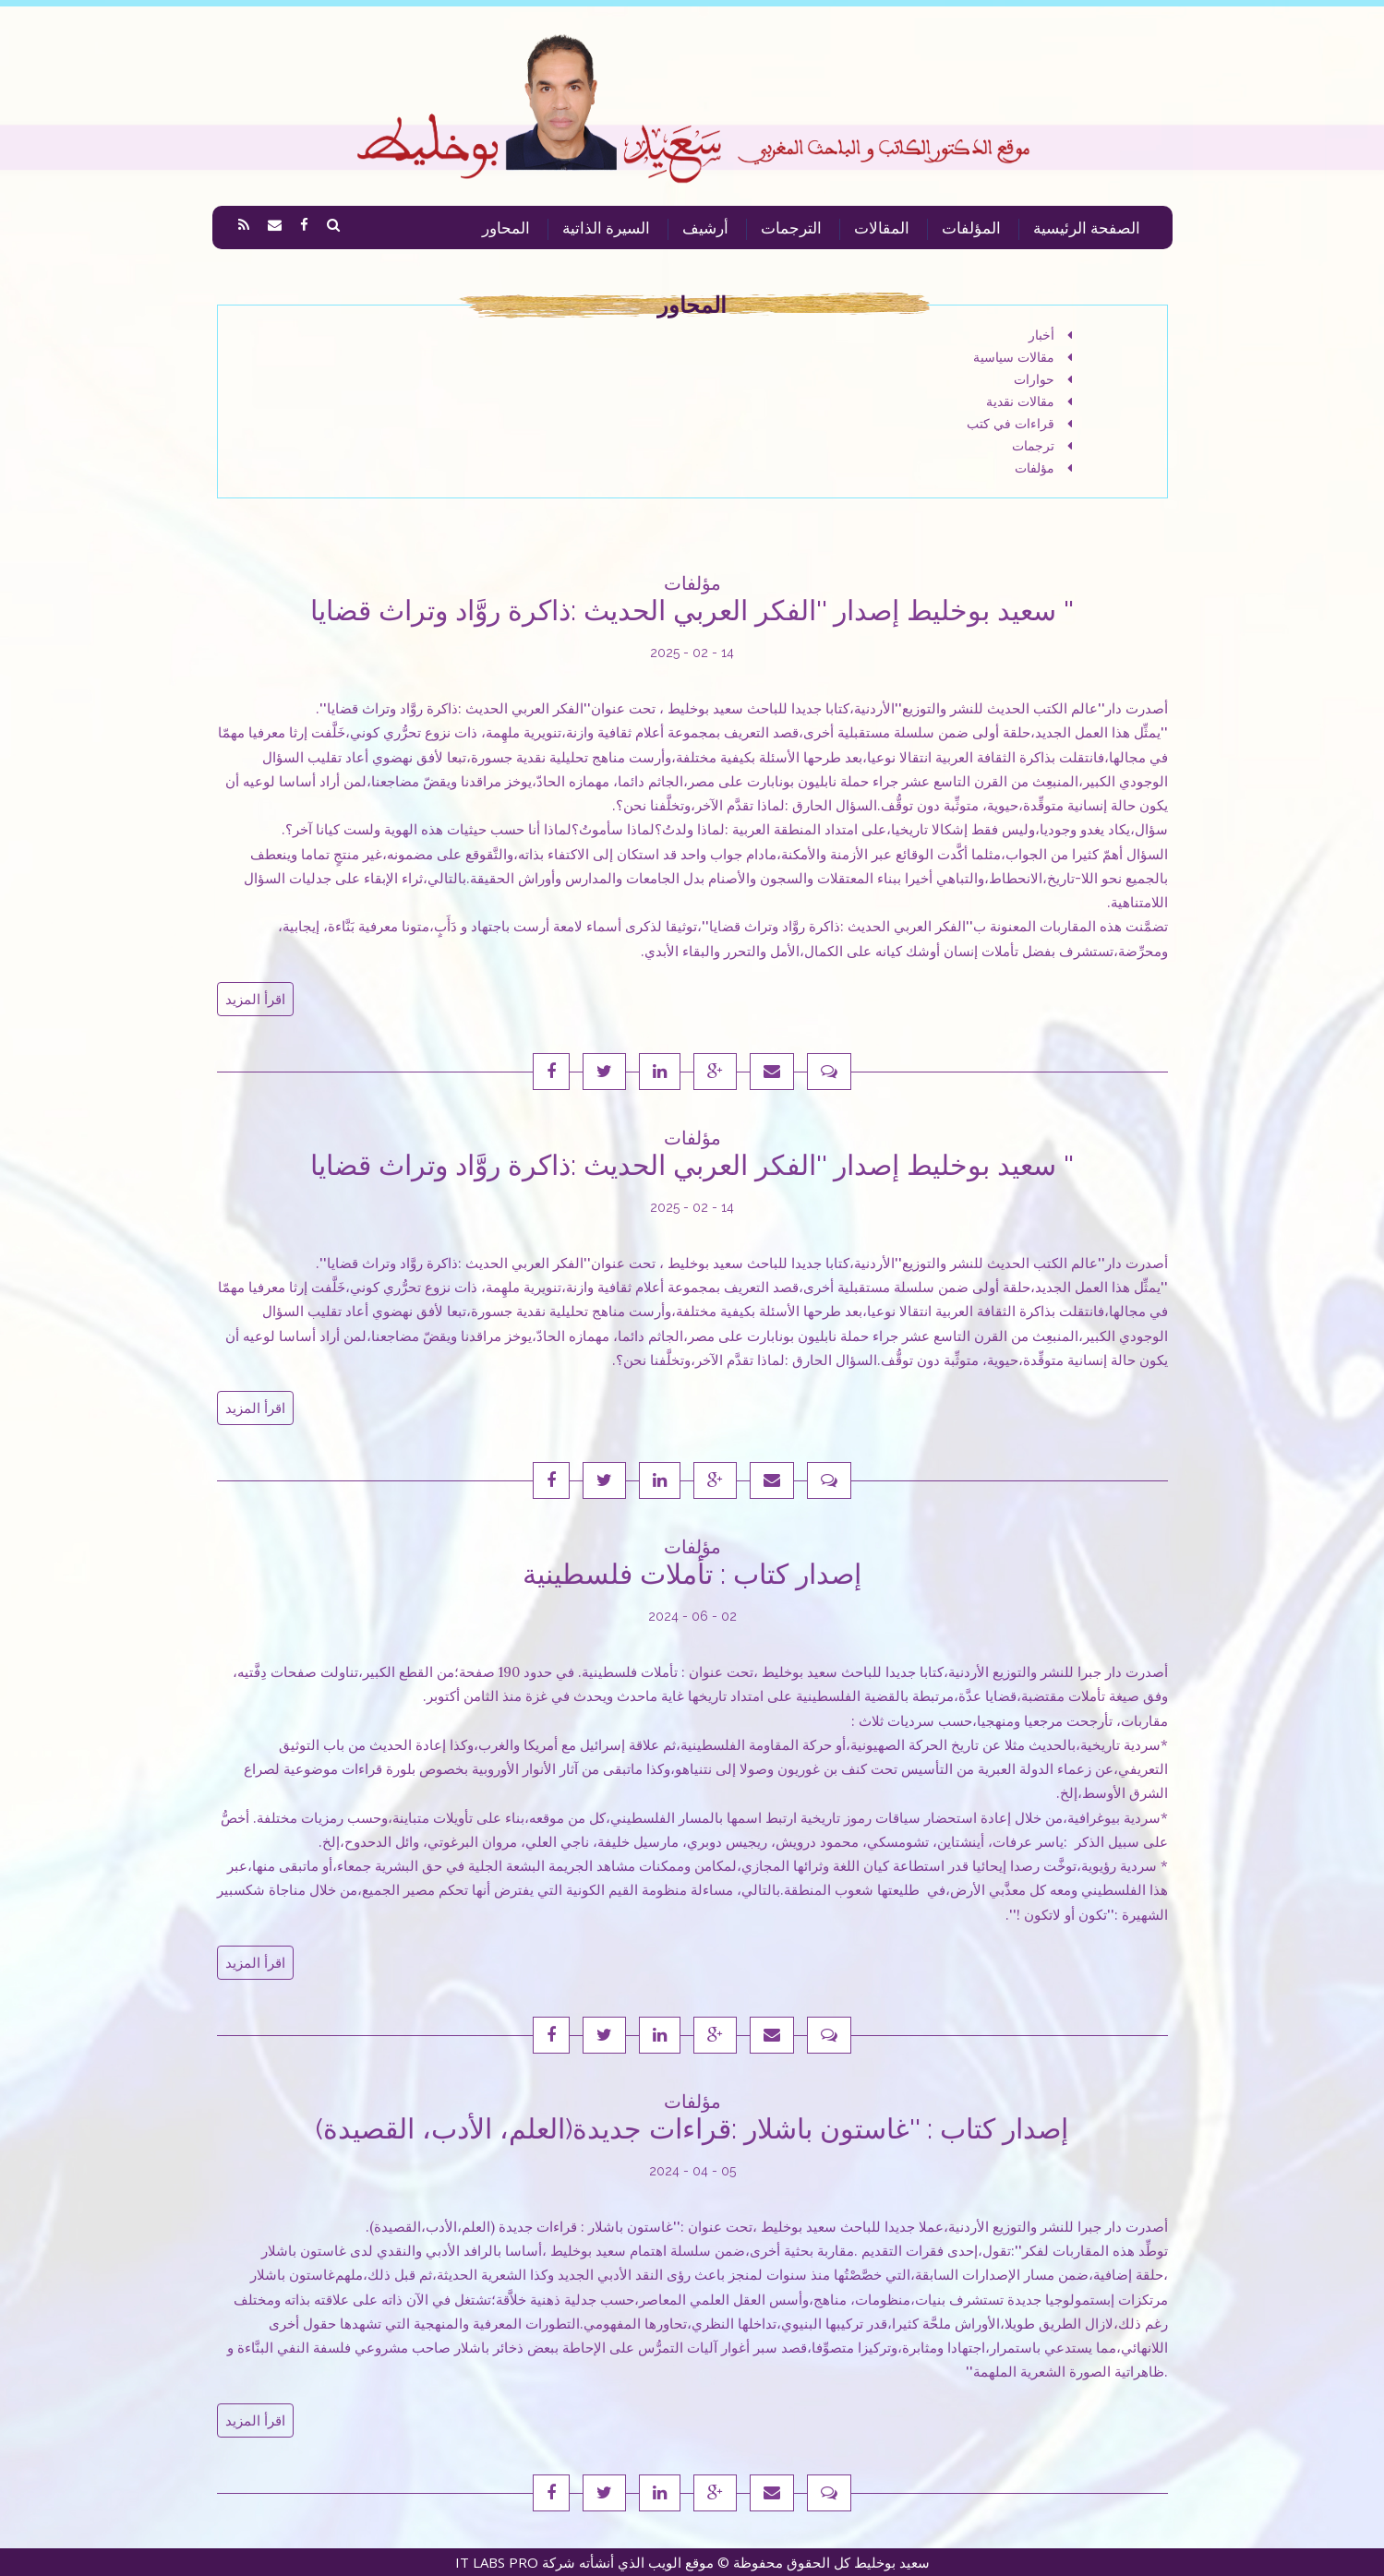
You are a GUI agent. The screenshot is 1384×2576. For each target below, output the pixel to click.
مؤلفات (1043, 468)
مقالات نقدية (1029, 401)
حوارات (1043, 379)
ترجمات (1042, 445)
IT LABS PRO (496, 2562)
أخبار (1050, 335)
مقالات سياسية (1022, 357)
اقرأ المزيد (255, 999)
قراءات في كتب (1019, 423)
